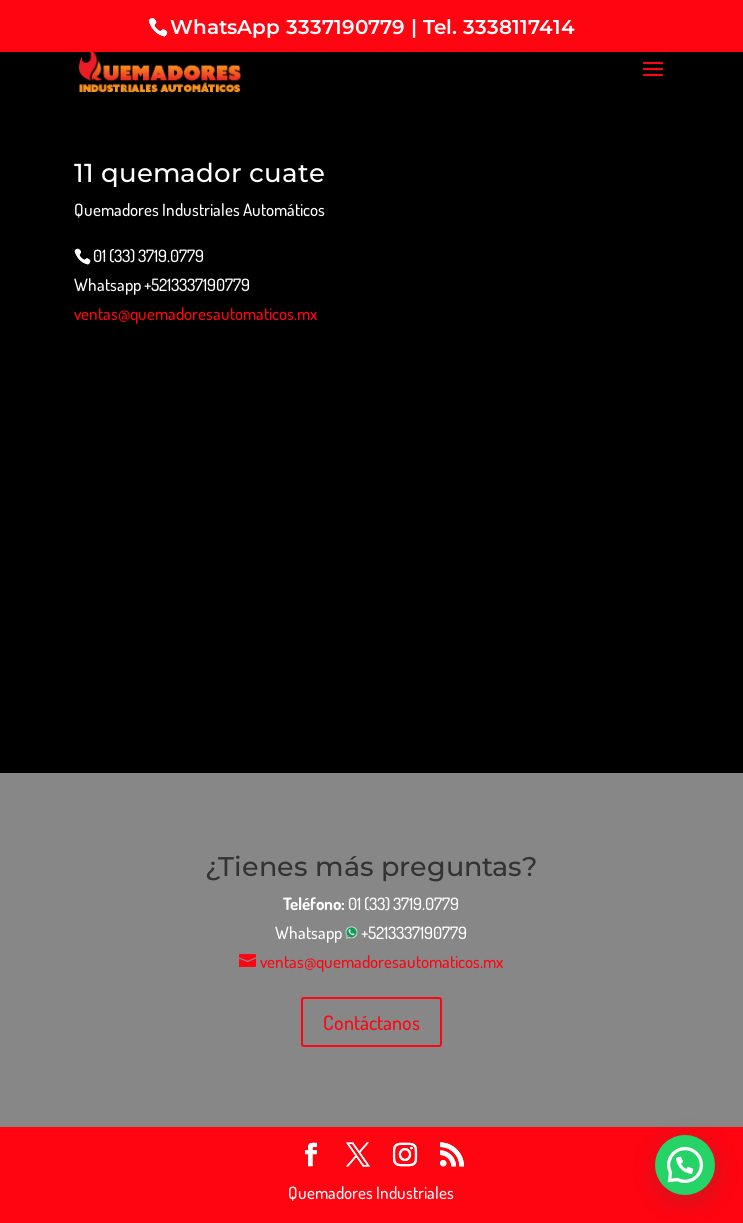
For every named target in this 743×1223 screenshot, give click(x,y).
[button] (685, 1165)
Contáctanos (371, 1022)
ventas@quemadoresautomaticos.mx (195, 313)
